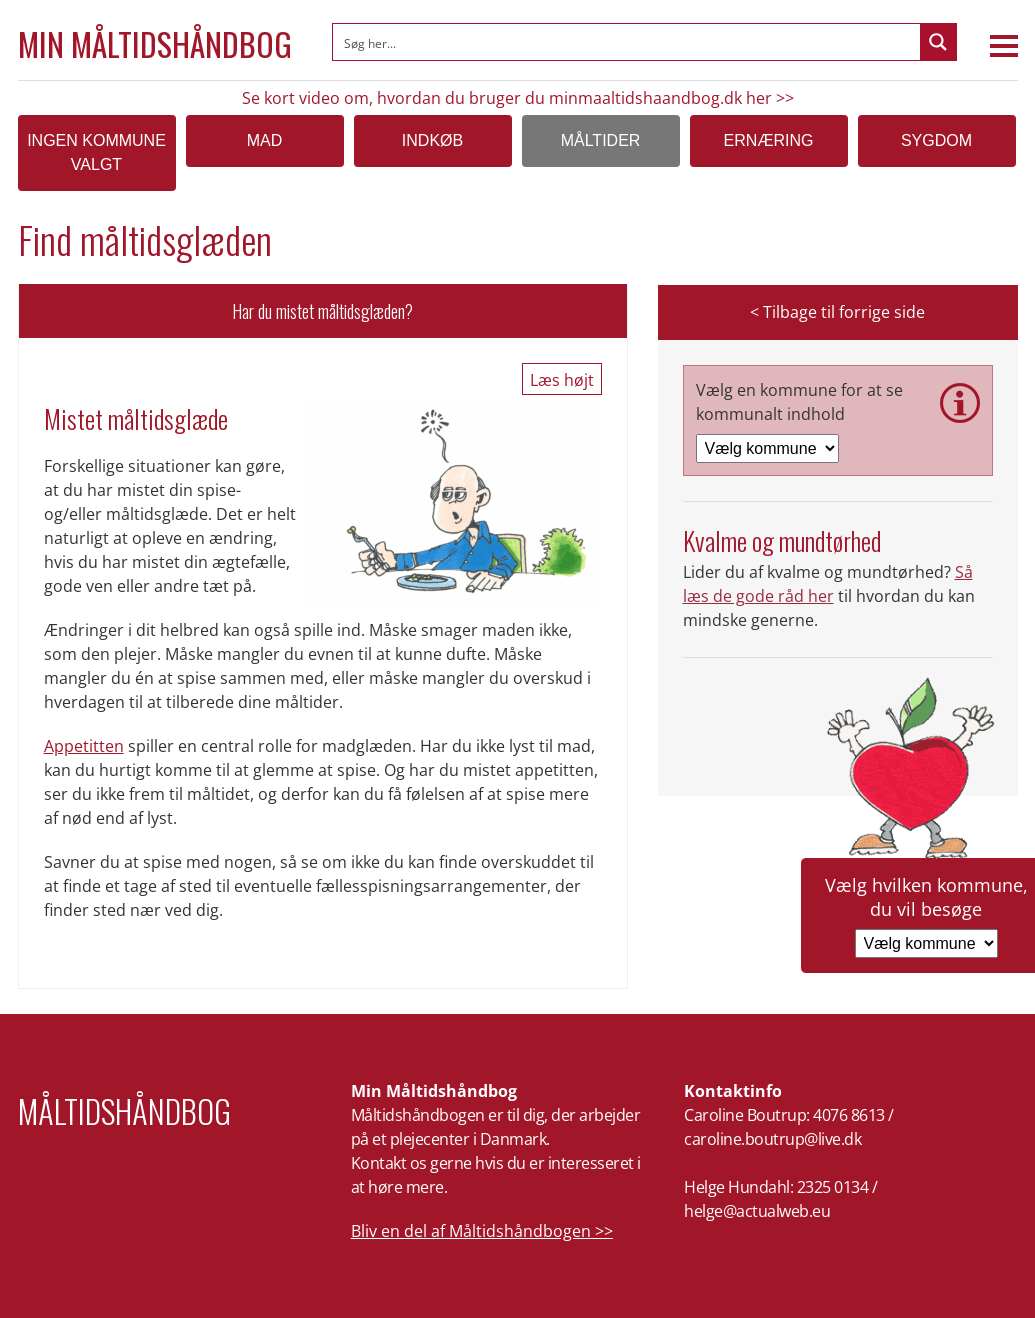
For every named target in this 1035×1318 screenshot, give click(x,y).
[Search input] (627, 42)
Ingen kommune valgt (96, 152)
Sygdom (936, 140)
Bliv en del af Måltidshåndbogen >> (482, 1231)
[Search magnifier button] (938, 42)
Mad (265, 140)
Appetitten (84, 746)
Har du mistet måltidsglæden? (322, 311)
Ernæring (769, 140)
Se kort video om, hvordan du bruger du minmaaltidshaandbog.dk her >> (518, 98)
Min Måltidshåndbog (155, 44)
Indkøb (432, 140)
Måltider (601, 140)
